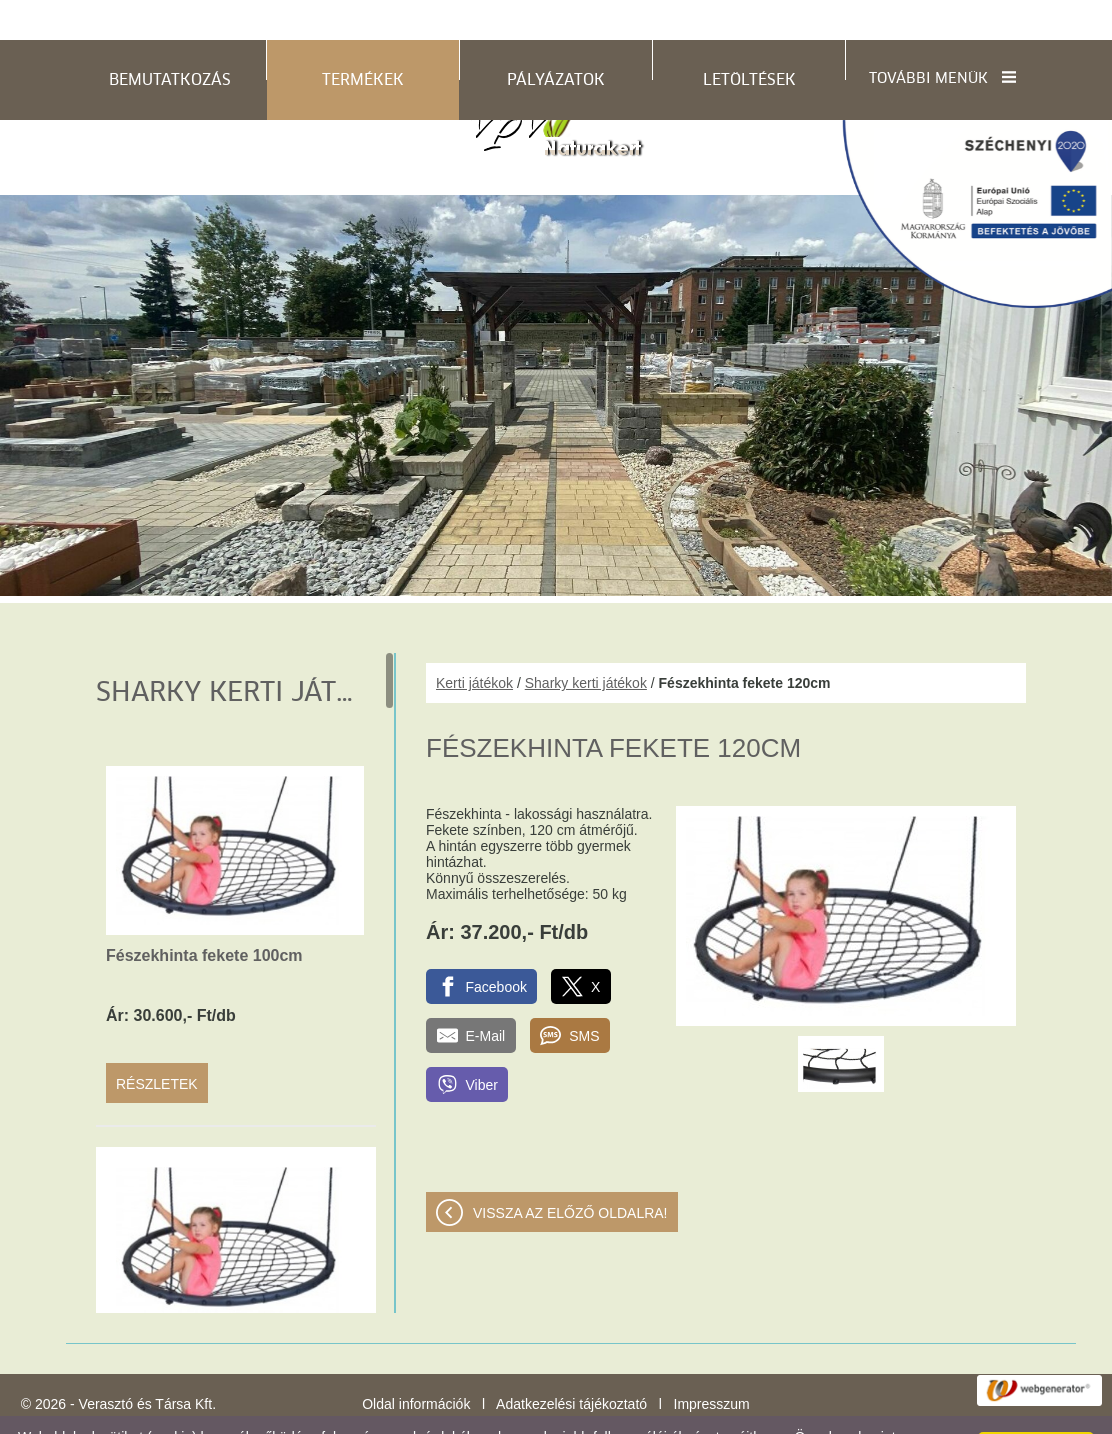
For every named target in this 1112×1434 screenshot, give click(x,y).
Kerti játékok (474, 643)
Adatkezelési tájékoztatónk (776, 1413)
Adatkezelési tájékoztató (571, 1364)
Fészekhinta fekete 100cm (204, 915)
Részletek (157, 1044)
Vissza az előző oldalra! (570, 1173)
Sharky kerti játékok (586, 643)
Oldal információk (416, 1364)
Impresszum (712, 1364)
